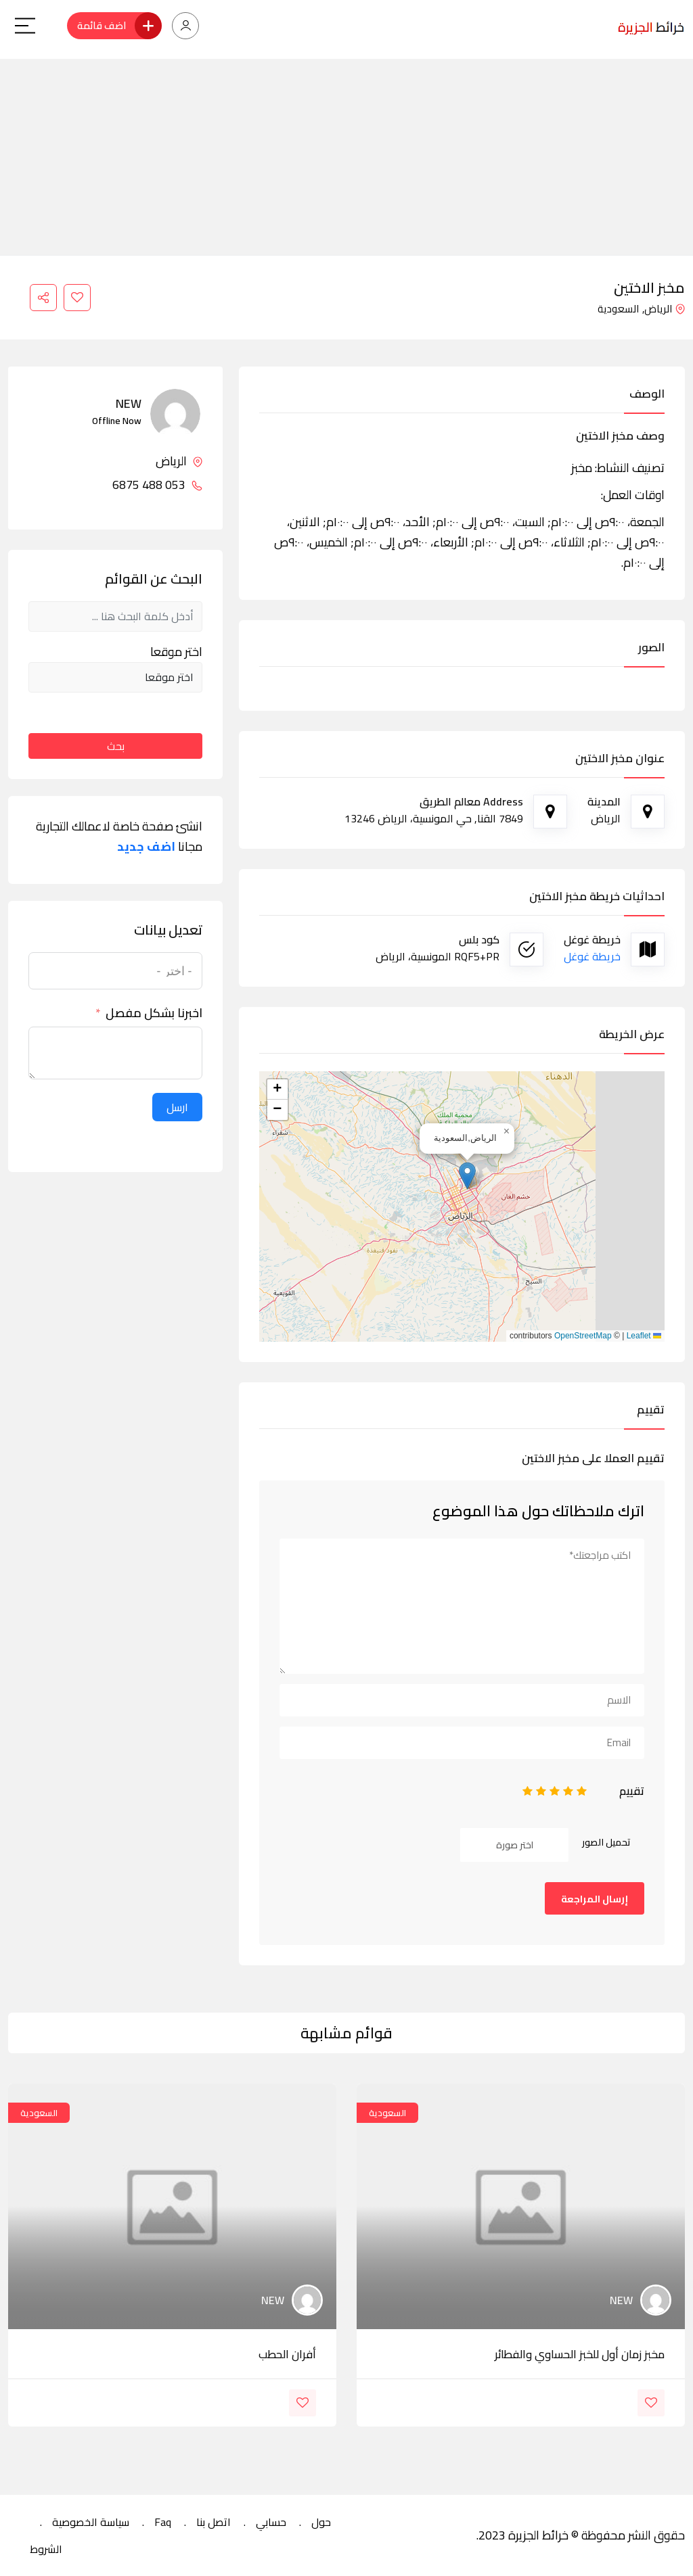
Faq (162, 2522)
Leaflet (644, 1335)
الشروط (46, 2549)
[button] (467, 1176)
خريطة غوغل (592, 956)
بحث (116, 746)
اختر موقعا (176, 652)
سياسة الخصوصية (90, 2522)
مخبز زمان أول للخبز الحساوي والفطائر (580, 2354)
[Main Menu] (25, 26)
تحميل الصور (606, 1842)
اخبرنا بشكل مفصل (154, 1013)
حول (321, 2522)
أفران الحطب (287, 2354)
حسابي (271, 2522)
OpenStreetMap (583, 1335)
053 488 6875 (157, 485)
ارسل (177, 1107)
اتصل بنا (213, 2522)
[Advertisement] (346, 153)
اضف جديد (146, 847)
